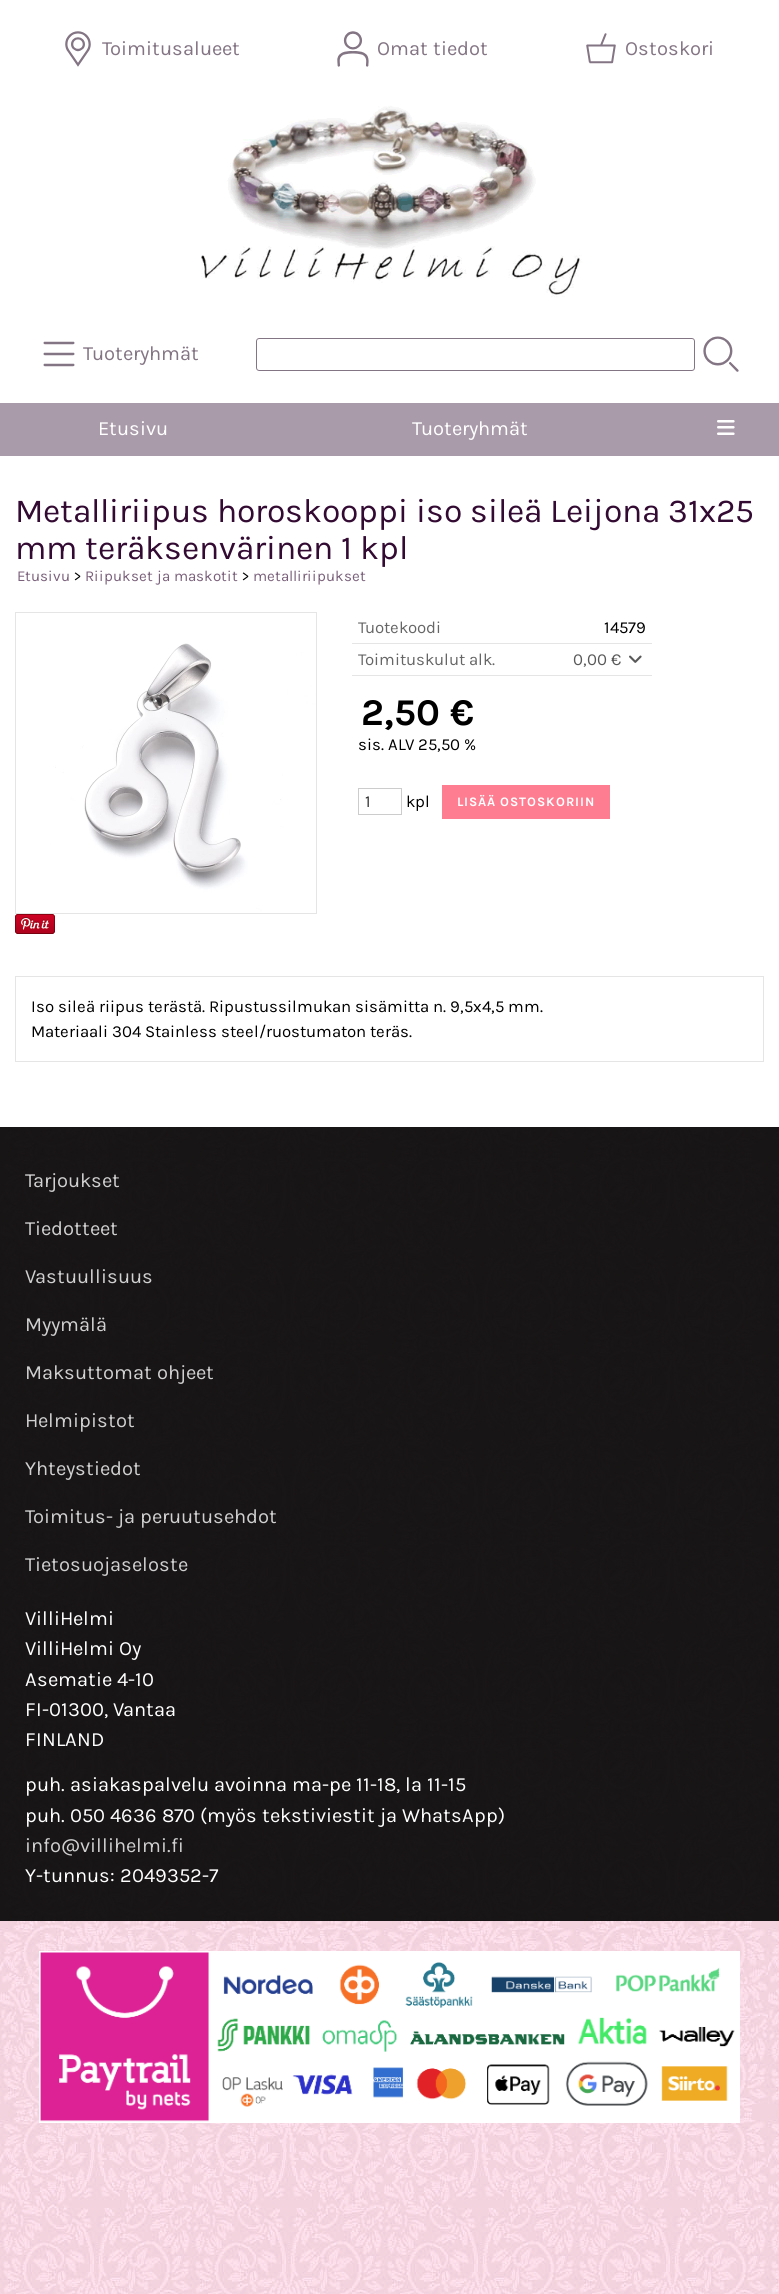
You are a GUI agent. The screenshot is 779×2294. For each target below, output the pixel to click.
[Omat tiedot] (414, 49)
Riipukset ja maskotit (161, 576)
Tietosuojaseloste (106, 1564)
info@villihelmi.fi (104, 1845)
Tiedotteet (71, 1228)
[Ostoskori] (651, 49)
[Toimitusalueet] (153, 49)
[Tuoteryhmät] (123, 354)
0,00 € (609, 659)
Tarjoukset (72, 1180)
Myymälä (66, 1324)
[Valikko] (726, 429)
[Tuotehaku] (475, 354)
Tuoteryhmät (470, 428)
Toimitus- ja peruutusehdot (151, 1516)
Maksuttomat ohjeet (119, 1372)
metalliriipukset (309, 576)
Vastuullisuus (89, 1276)
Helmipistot (80, 1420)
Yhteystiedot (83, 1468)
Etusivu (133, 428)
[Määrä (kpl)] (380, 801)
